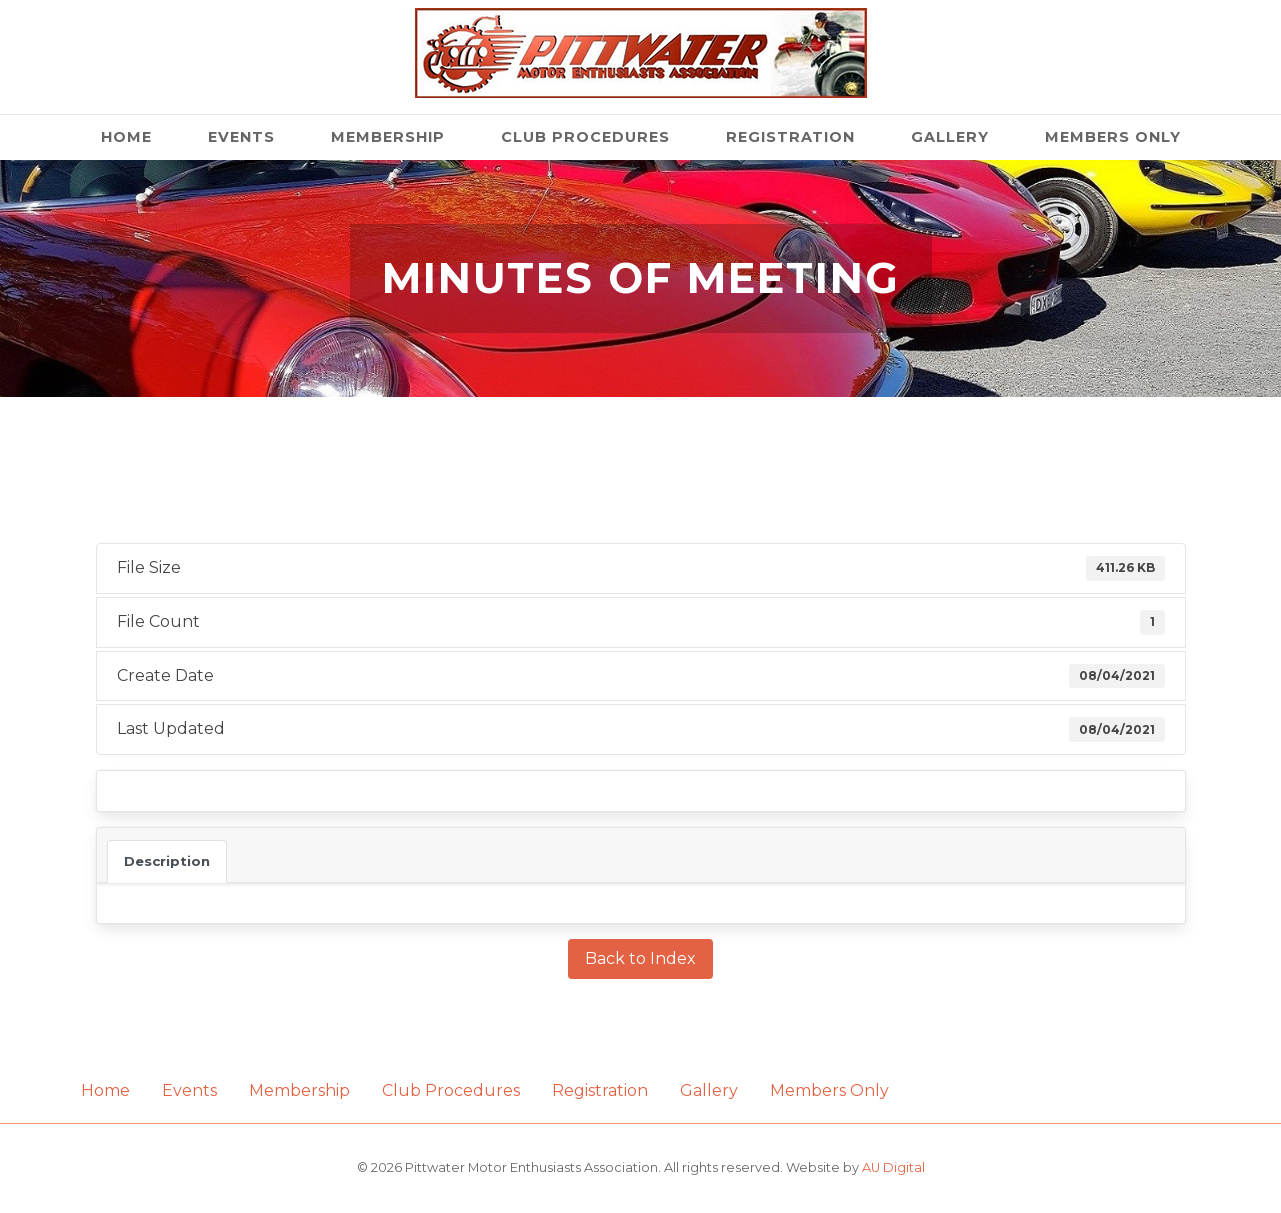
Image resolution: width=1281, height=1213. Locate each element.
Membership (388, 137)
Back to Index (640, 958)
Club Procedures (585, 137)
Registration (790, 137)
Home (126, 137)
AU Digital (893, 1167)
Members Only (1113, 137)
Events (241, 137)
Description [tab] (167, 861)
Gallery (950, 137)
